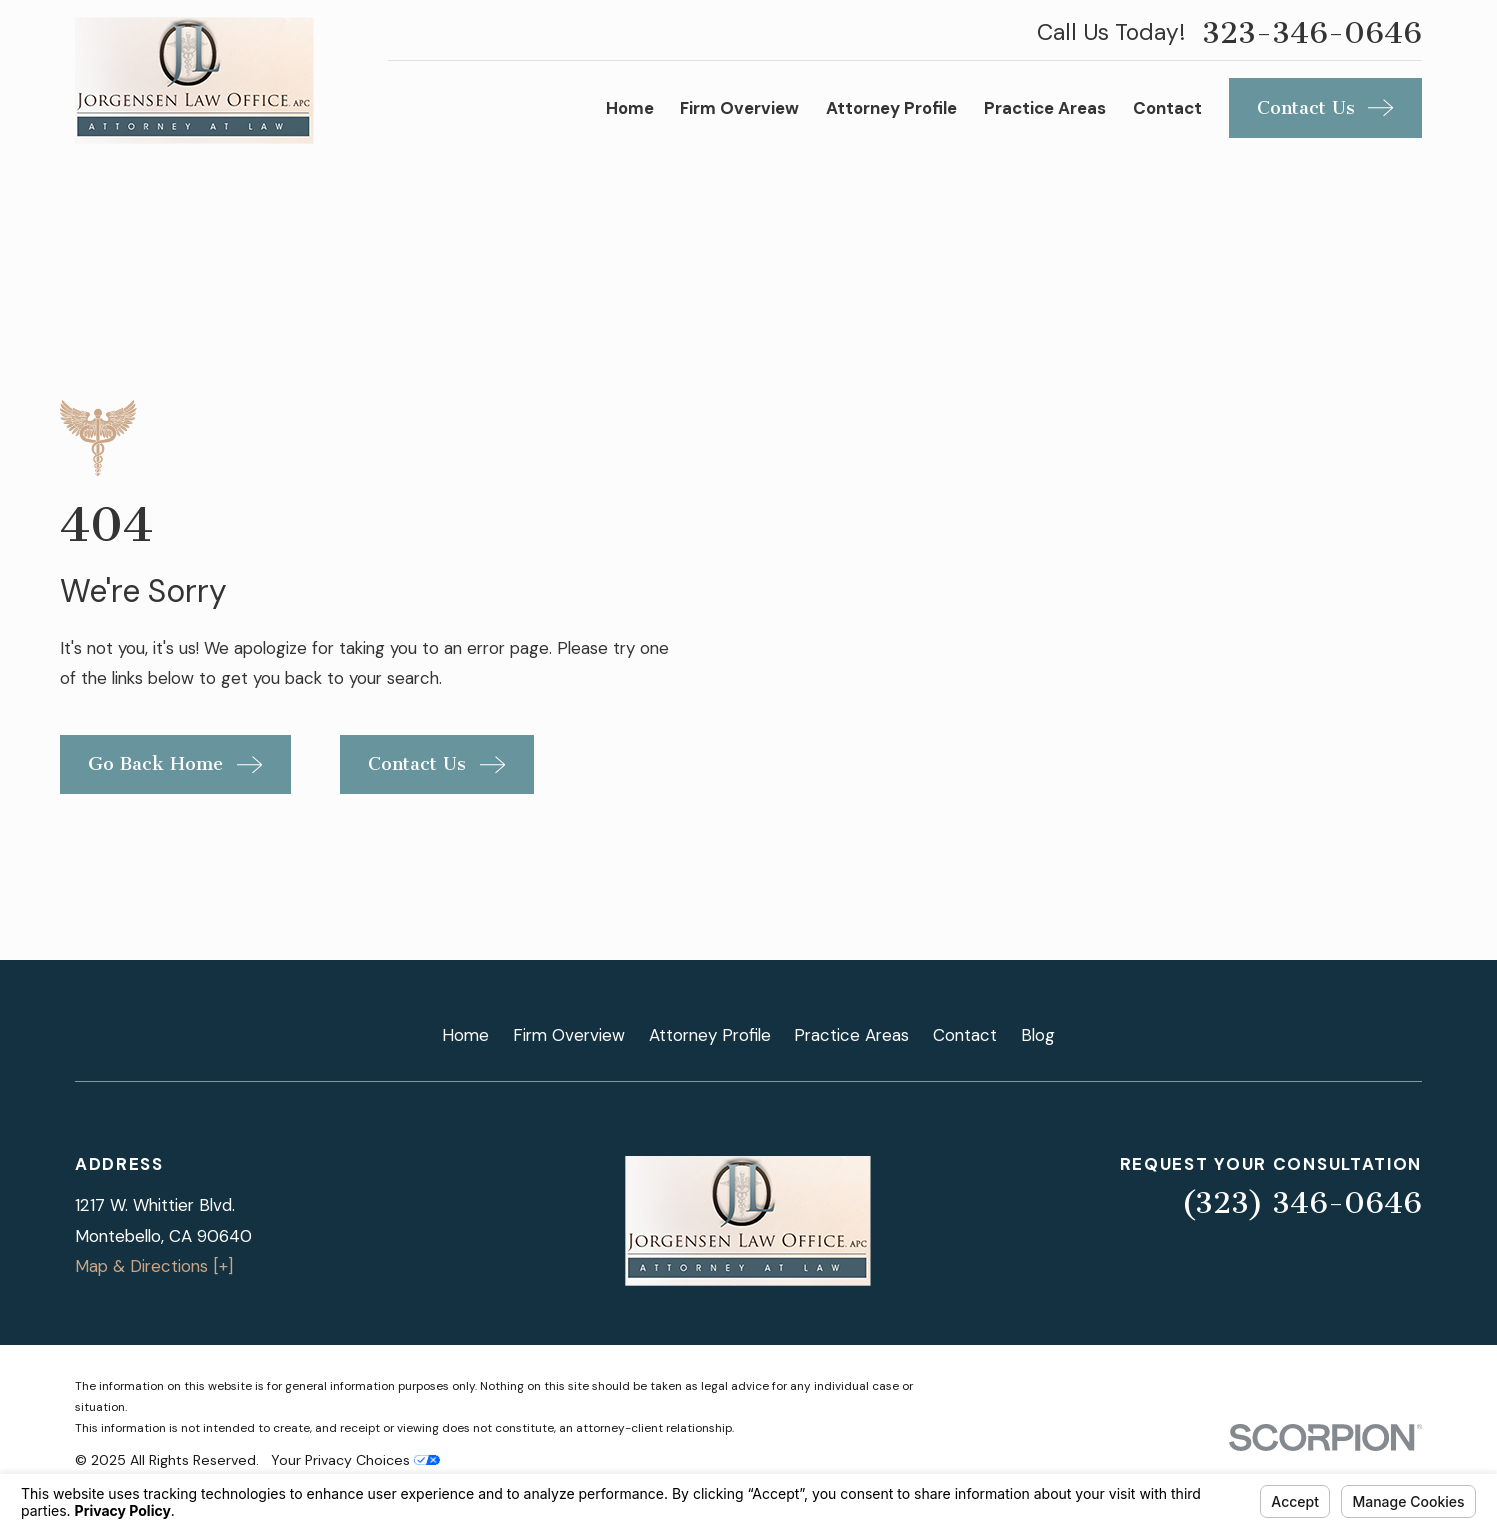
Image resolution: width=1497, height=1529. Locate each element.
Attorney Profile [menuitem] (891, 108)
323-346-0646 (1312, 33)
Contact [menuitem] (1167, 108)
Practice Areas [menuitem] (1045, 108)
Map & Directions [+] (154, 1266)
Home (465, 1035)
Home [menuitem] (630, 108)
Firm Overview (569, 1035)
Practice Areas (851, 1035)
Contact (965, 1035)
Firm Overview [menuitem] (739, 108)
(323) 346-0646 (1301, 1203)
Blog (1038, 1035)
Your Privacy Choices (355, 1460)
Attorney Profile (710, 1035)
